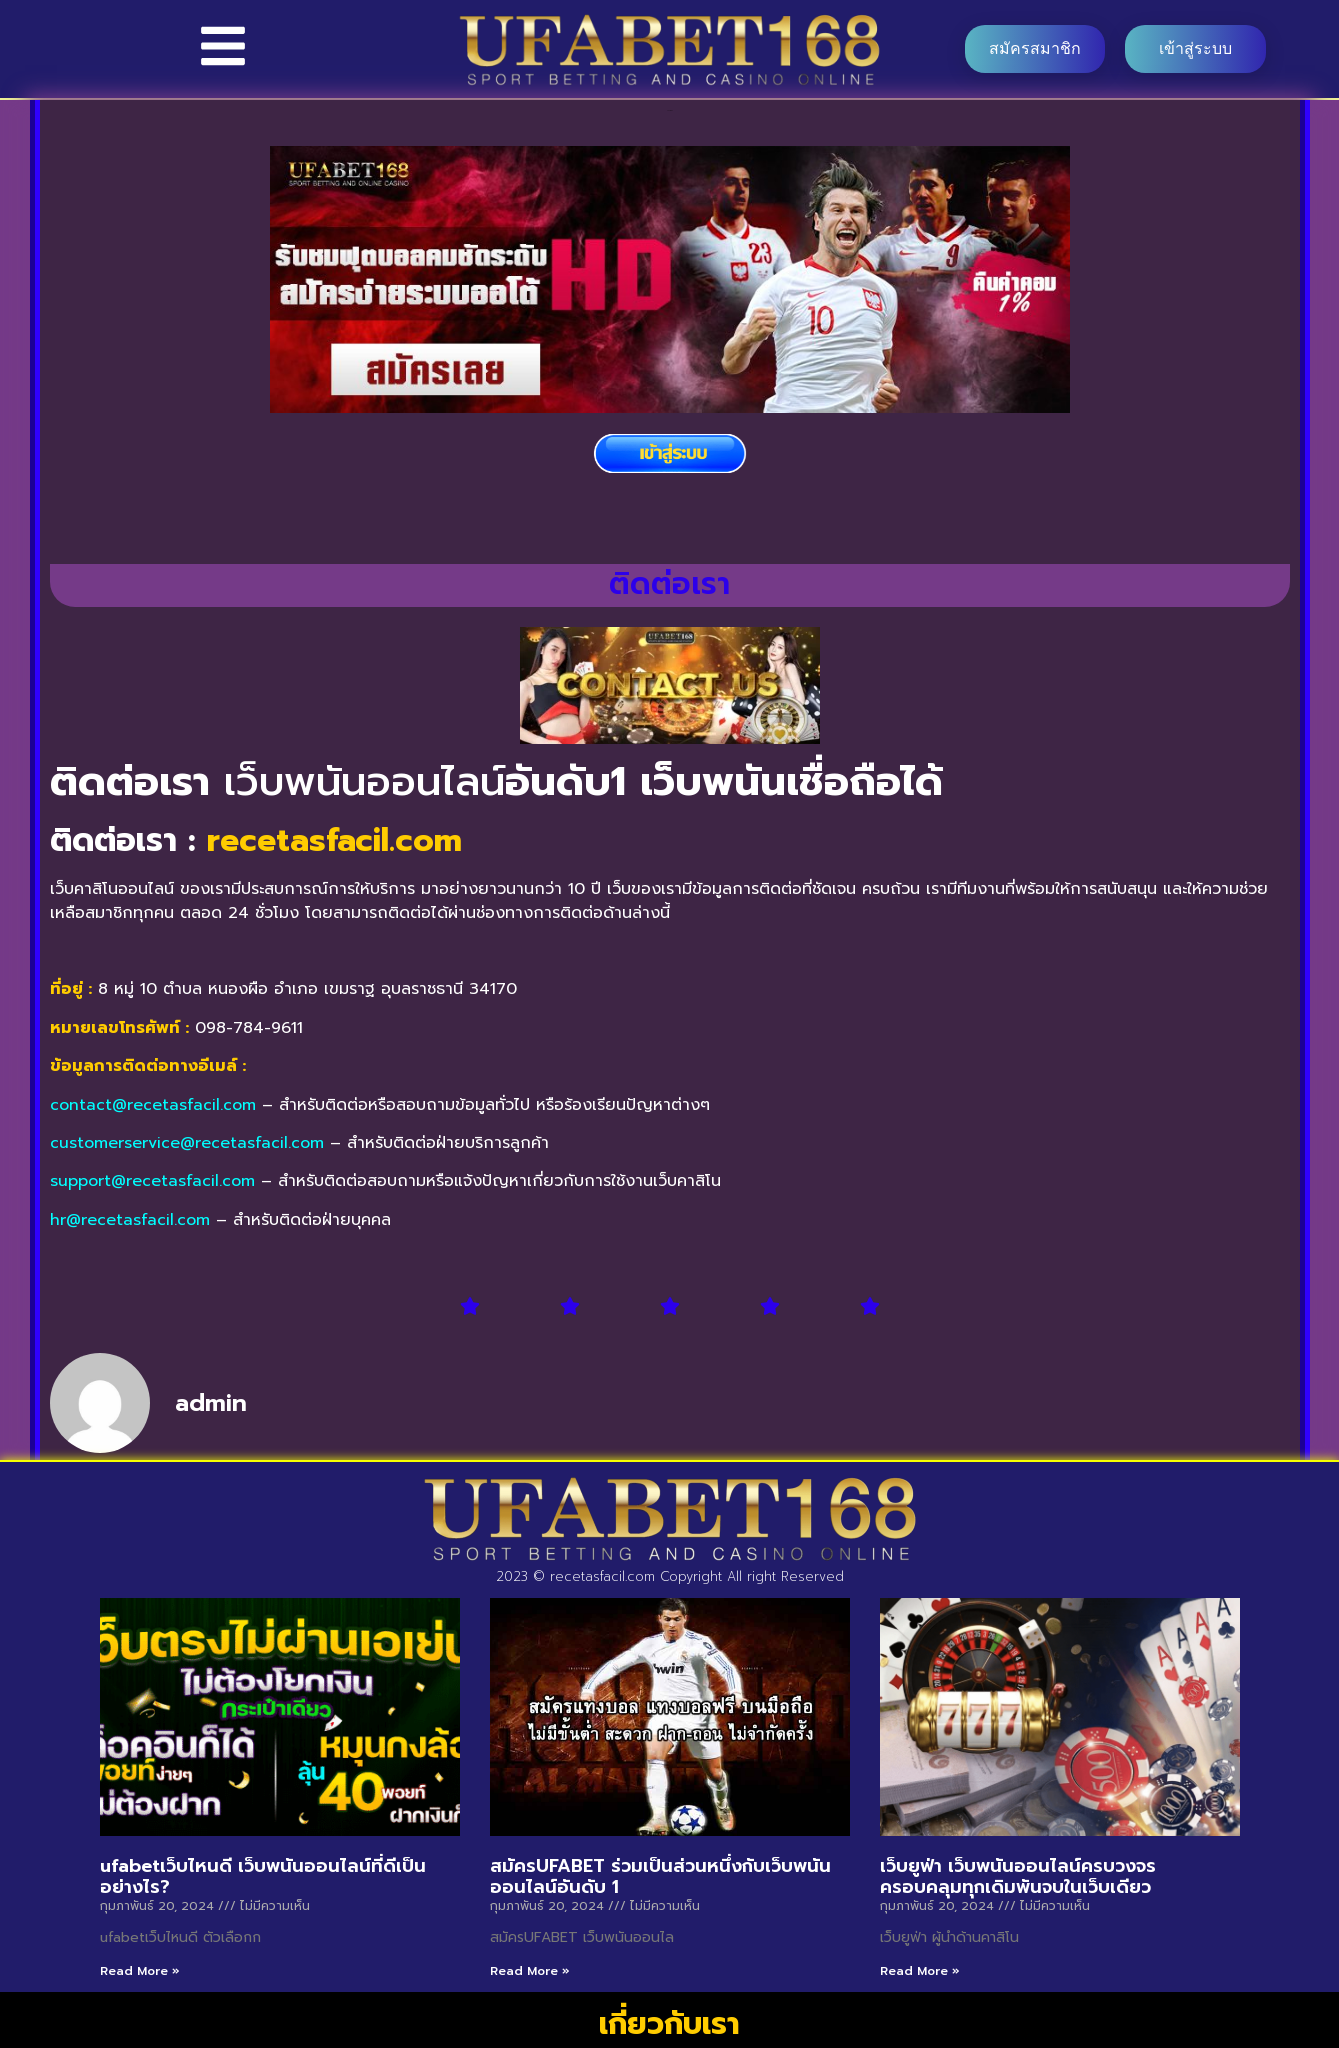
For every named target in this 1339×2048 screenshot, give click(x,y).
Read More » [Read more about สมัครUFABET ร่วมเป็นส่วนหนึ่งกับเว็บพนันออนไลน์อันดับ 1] (530, 1971)
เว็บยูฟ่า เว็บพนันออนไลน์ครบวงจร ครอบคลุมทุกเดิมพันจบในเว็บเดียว (1018, 1877)
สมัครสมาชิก (1035, 48)
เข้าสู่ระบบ (1195, 48)
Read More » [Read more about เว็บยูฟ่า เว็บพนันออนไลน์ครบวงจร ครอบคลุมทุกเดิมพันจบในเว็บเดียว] (920, 1971)
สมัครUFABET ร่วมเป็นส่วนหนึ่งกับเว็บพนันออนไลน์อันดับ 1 (660, 1877)
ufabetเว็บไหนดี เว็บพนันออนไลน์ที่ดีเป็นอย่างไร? (263, 1877)
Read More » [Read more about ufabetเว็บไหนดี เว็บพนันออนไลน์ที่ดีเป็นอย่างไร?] (140, 1971)
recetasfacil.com (334, 840)
